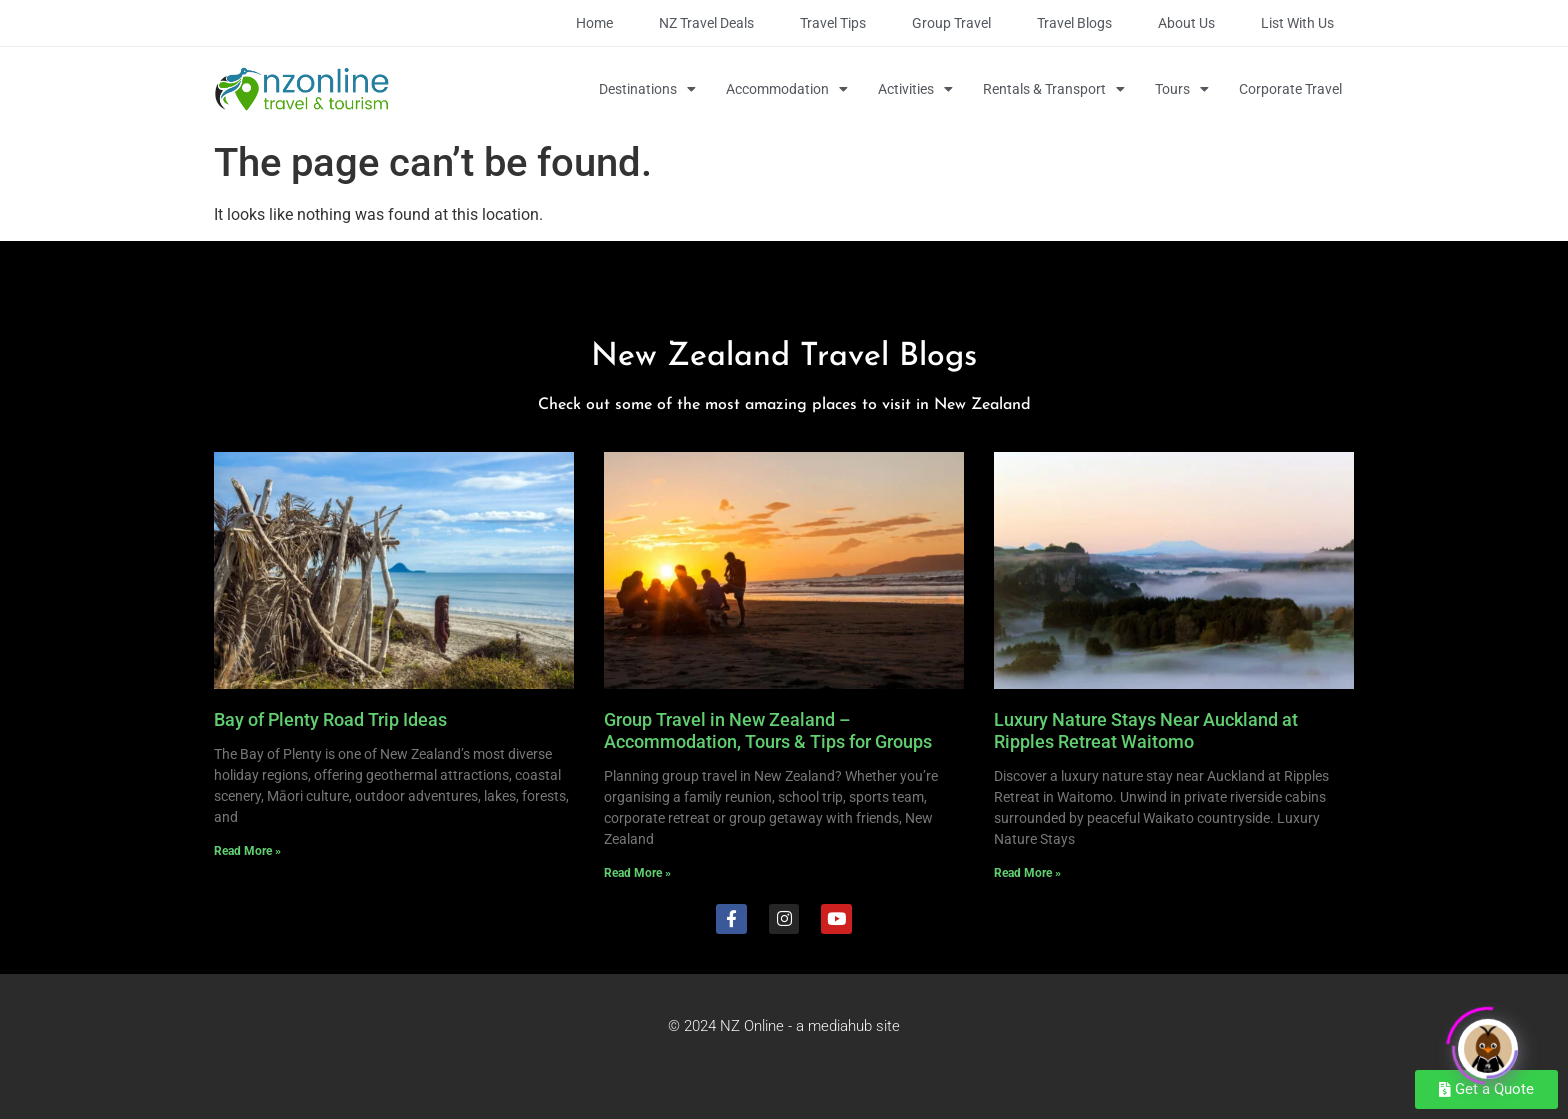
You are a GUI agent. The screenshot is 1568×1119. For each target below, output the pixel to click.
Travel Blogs (1074, 23)
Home (594, 23)
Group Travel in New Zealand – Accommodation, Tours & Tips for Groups (768, 730)
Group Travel (951, 23)
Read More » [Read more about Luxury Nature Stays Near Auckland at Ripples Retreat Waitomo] (1027, 873)
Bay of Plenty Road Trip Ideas (330, 719)
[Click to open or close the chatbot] (1488, 1042)
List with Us (1297, 23)
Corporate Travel (1290, 89)
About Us (1186, 23)
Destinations (647, 89)
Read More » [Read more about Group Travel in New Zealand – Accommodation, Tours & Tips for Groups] (637, 873)
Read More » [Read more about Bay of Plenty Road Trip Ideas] (247, 851)
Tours (1182, 89)
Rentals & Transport (1054, 89)
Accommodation (787, 89)
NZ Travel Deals (706, 23)
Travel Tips (833, 23)
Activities (915, 89)
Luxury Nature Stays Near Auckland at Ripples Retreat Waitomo (1146, 730)
